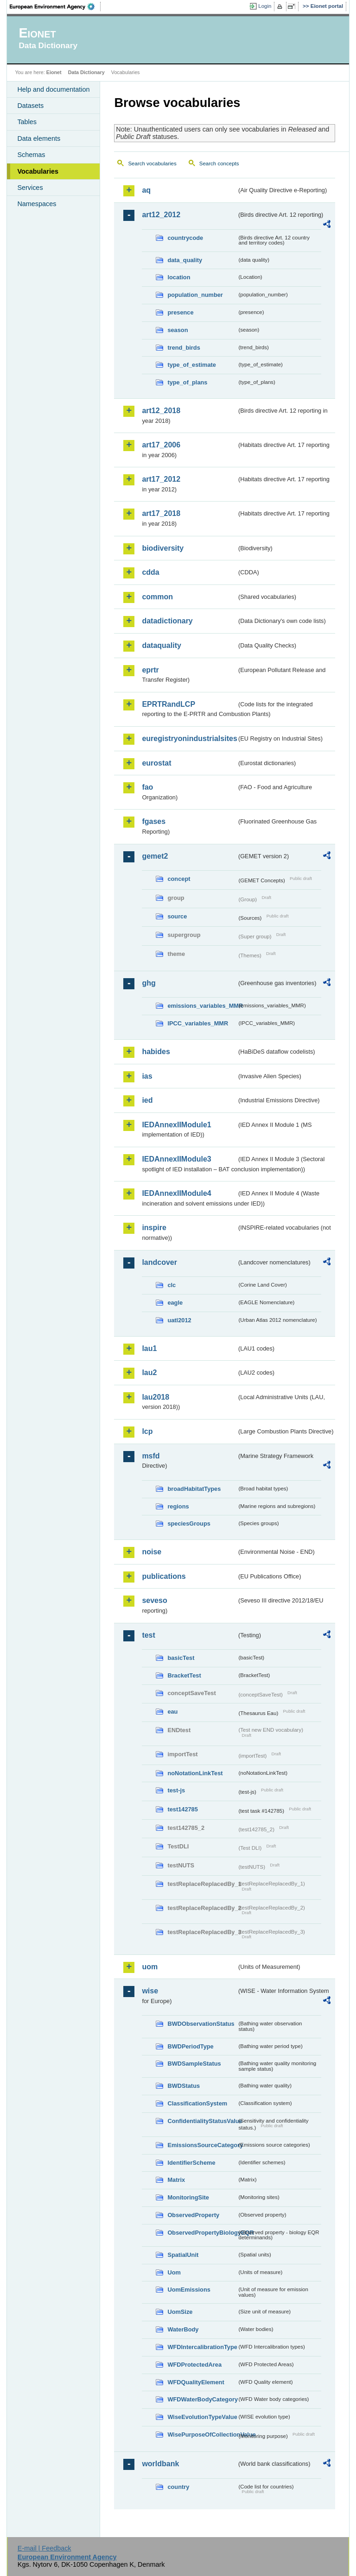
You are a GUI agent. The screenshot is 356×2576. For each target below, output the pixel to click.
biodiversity (163, 548)
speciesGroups (188, 1523)
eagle (175, 1302)
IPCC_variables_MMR (197, 1023)
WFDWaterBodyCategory (202, 2399)
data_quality (184, 260)
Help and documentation (53, 89)
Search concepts (219, 163)
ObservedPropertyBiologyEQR (202, 2232)
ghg (148, 983)
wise (150, 1991)
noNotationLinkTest (194, 1773)
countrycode (185, 237)
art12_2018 (161, 411)
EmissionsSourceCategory (202, 2145)
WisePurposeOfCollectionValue (202, 2434)
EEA (55, 6)
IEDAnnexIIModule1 (176, 1125)
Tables (27, 122)
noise (151, 1552)
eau (172, 1711)
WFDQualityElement (195, 2382)
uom (150, 1967)
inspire (154, 1227)
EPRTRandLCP (168, 704)
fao (147, 787)
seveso (154, 1600)
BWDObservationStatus (200, 2023)
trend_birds (183, 347)
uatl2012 (179, 1320)
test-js (176, 1790)
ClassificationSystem (197, 2103)
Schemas (31, 154)
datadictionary (167, 621)
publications (163, 1576)
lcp (147, 1431)
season (177, 330)
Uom (173, 2272)
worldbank (160, 2464)
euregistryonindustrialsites (189, 738)
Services (30, 187)
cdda (150, 572)
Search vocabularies (152, 163)
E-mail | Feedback (44, 2548)
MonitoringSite (188, 2197)
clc (171, 1285)
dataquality (161, 645)
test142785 (182, 1809)
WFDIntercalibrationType (202, 2347)
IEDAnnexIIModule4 (176, 1193)
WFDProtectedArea (194, 2364)
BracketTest (184, 1675)
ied (147, 1100)
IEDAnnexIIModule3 (176, 1159)
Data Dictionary (86, 72)
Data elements (38, 138)
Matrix (176, 2179)
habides (156, 1052)
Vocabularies (37, 171)
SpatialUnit (182, 2254)
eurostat (156, 763)
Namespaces (36, 203)
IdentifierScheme (191, 2162)
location (178, 277)
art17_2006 (161, 445)
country (178, 2486)
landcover (159, 1262)
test (148, 1635)
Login (264, 6)
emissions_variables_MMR (202, 1005)
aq (146, 190)
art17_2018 (161, 513)
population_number (194, 294)
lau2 (149, 1372)
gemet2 (155, 856)
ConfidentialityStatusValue (202, 2120)
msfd (150, 1456)
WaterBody (182, 2329)
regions (178, 1506)
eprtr (150, 670)
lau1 (149, 1348)
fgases (153, 821)
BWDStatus (183, 2085)
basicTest (180, 1657)
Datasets (30, 105)
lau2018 (155, 1397)
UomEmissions (188, 2289)
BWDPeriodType (190, 2046)
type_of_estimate (191, 364)
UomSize (179, 2311)
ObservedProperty (193, 2215)
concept (178, 878)
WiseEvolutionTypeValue (202, 2416)
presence (180, 312)
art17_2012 (161, 479)
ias (147, 1076)
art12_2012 (161, 215)
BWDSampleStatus (194, 2063)
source (177, 916)
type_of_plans (187, 382)
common (157, 597)
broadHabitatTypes (194, 1488)
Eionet (54, 72)
